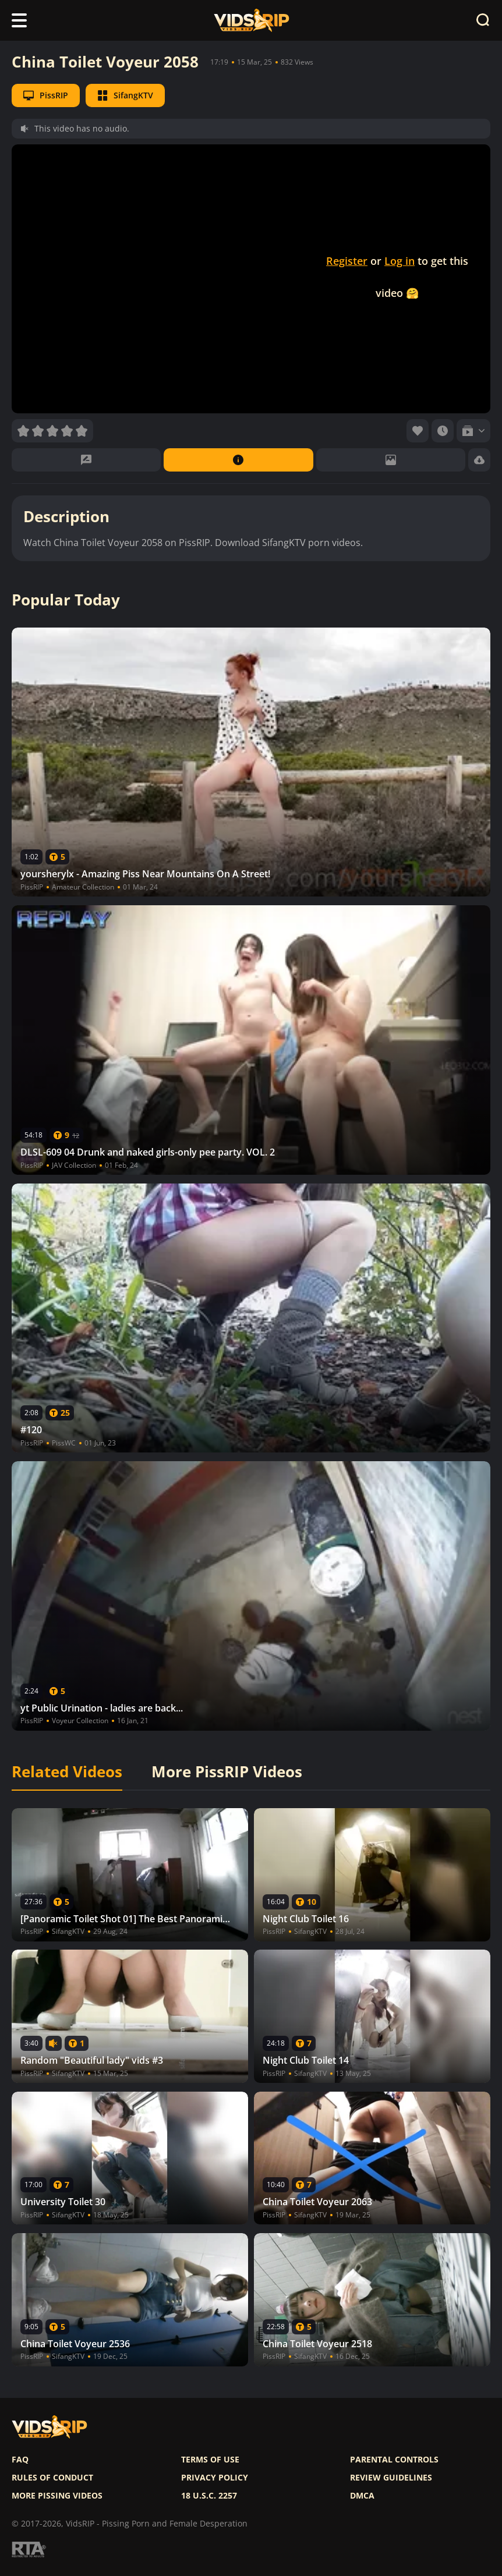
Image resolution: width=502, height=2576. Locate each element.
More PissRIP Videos (226, 1772)
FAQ (20, 2459)
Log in (399, 261)
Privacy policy (214, 2477)
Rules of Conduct (52, 2477)
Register (346, 261)
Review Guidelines (391, 2477)
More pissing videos (57, 2495)
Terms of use (210, 2459)
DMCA (362, 2495)
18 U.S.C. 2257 (209, 2495)
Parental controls (394, 2459)
